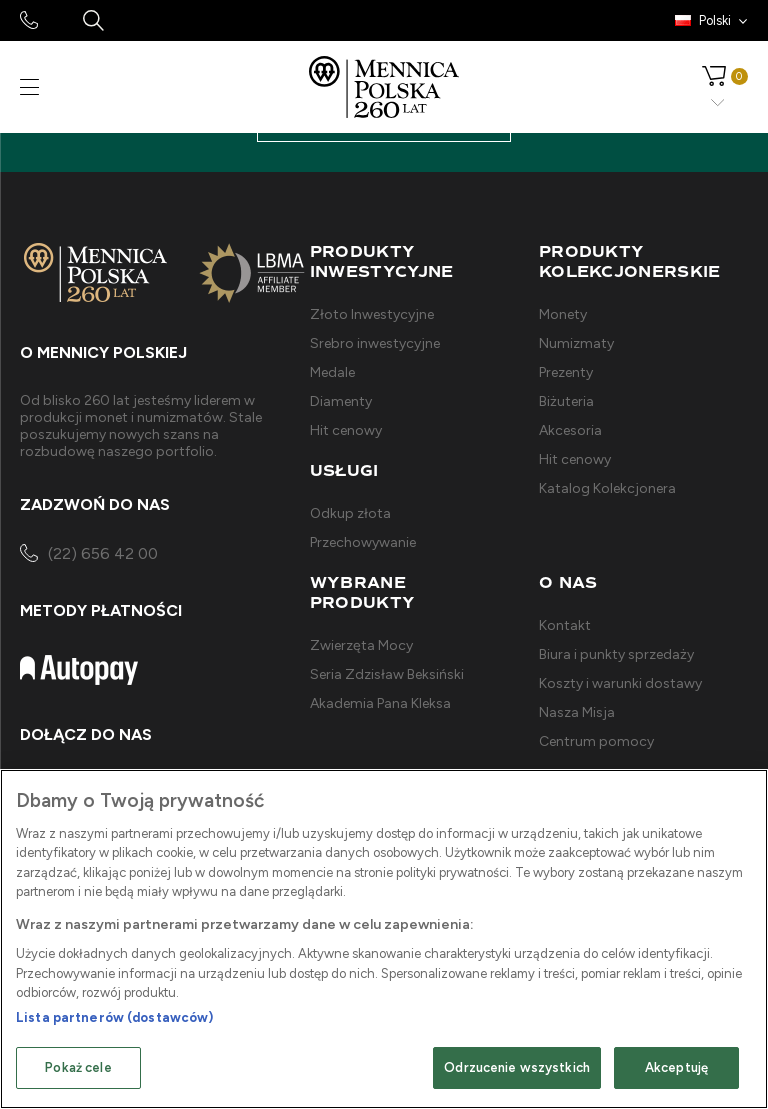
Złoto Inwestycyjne (372, 314)
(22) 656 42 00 (89, 555)
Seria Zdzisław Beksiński (387, 674)
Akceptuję (676, 1067)
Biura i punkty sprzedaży (616, 654)
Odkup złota (350, 513)
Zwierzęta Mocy (361, 645)
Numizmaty (576, 343)
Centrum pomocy (596, 741)
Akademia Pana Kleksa (380, 703)
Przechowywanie (363, 542)
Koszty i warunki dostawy (620, 683)
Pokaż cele (78, 1067)
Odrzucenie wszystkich (517, 1067)
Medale (332, 372)
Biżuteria (566, 401)
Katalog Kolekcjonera (607, 488)
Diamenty (341, 401)
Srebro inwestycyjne (375, 343)
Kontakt (565, 625)
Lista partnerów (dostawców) (115, 1017)
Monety (563, 314)
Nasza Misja (577, 712)
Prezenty (566, 372)
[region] (384, 939)
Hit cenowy (346, 430)
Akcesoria (570, 430)
